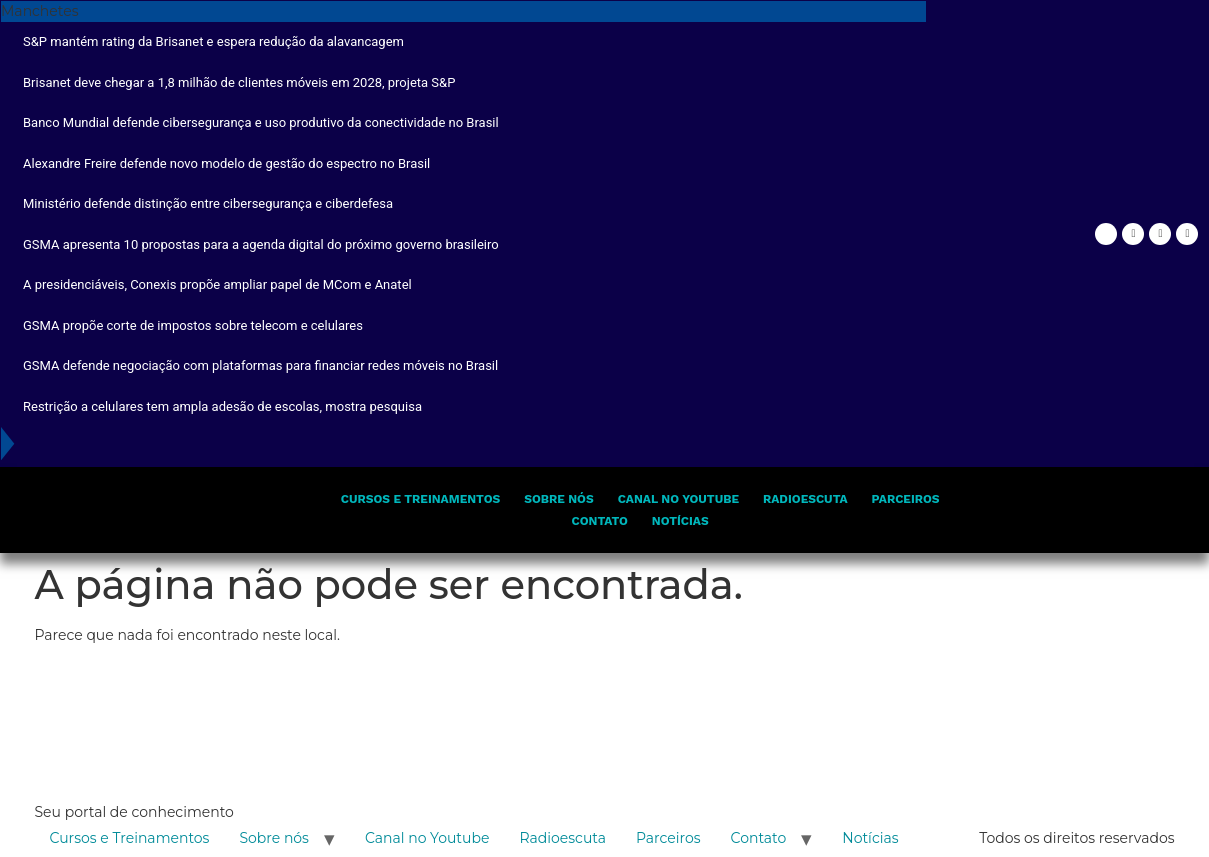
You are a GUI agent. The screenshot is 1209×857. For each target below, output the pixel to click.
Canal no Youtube (678, 499)
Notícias (680, 521)
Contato (600, 521)
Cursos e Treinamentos (420, 499)
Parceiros (906, 499)
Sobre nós (558, 499)
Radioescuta (805, 499)
